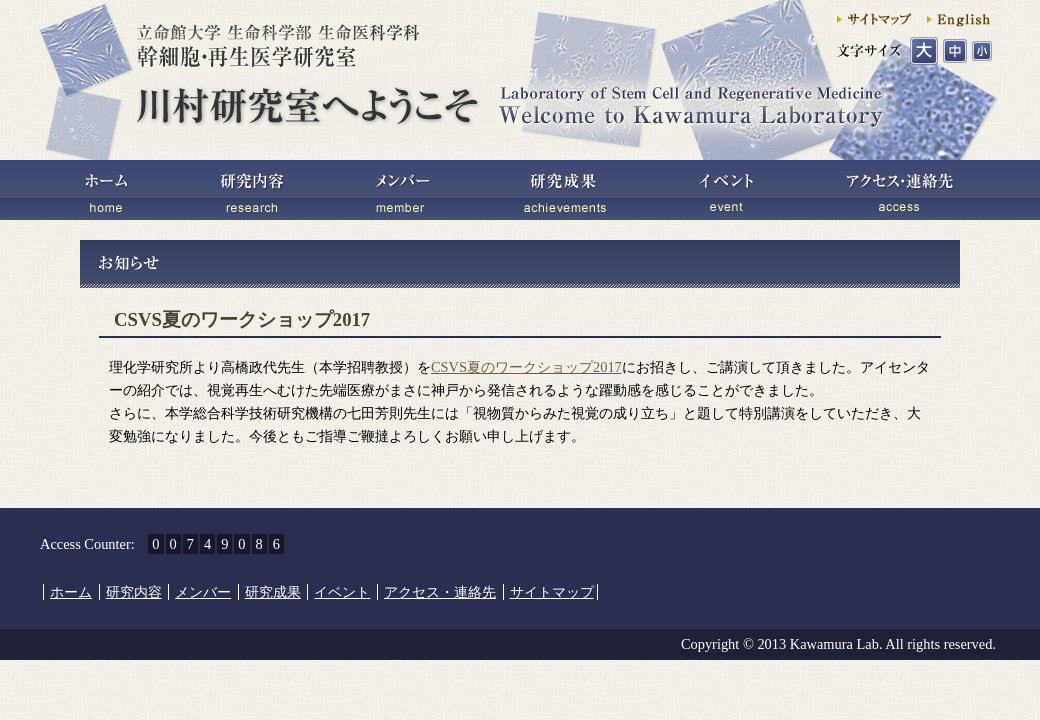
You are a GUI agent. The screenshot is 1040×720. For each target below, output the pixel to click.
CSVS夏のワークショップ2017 (526, 367)
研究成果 (565, 190)
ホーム (110, 190)
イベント (725, 190)
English (960, 17)
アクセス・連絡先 (900, 190)
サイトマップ (865, 17)
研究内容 (250, 190)
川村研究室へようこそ (515, 92)
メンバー (400, 190)
